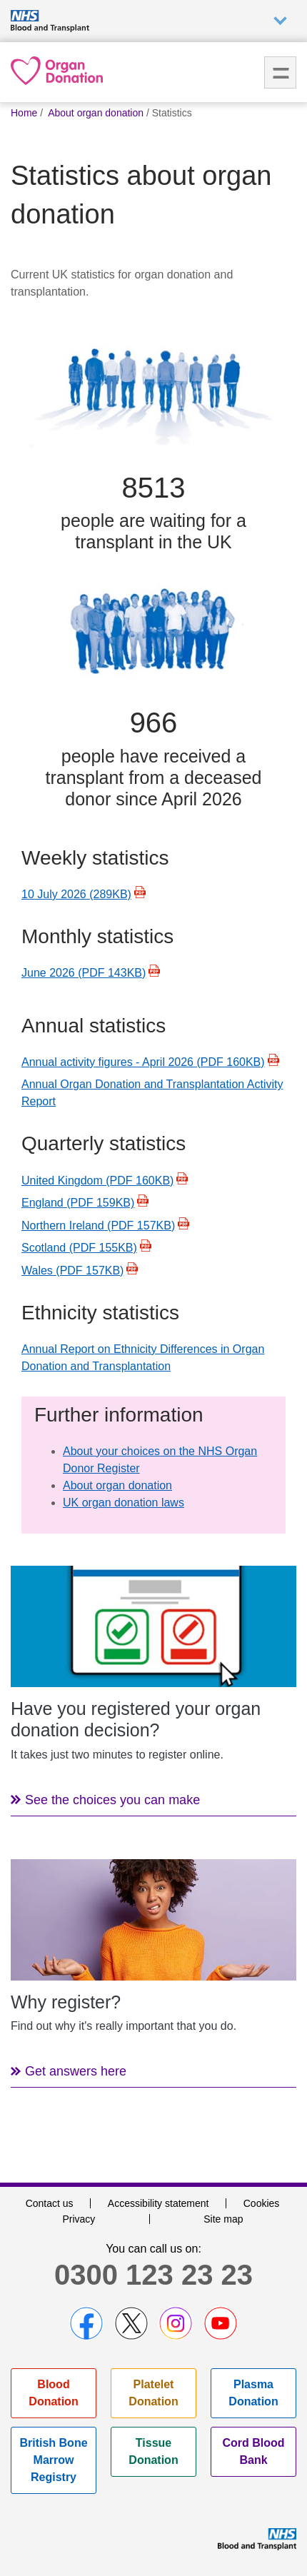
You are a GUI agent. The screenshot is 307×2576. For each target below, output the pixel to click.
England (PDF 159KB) (77, 1203)
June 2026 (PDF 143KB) (83, 973)
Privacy (78, 2219)
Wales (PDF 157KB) (72, 1270)
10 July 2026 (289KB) (76, 894)
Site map (223, 2219)
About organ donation (117, 1485)
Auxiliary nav (280, 21)
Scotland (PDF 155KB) (79, 1248)
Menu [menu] (280, 72)
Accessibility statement (158, 2203)
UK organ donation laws (123, 1502)
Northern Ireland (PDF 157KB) (98, 1225)
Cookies (261, 2203)
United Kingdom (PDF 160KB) (97, 1180)
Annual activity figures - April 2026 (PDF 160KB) (143, 1062)
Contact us (50, 2203)
